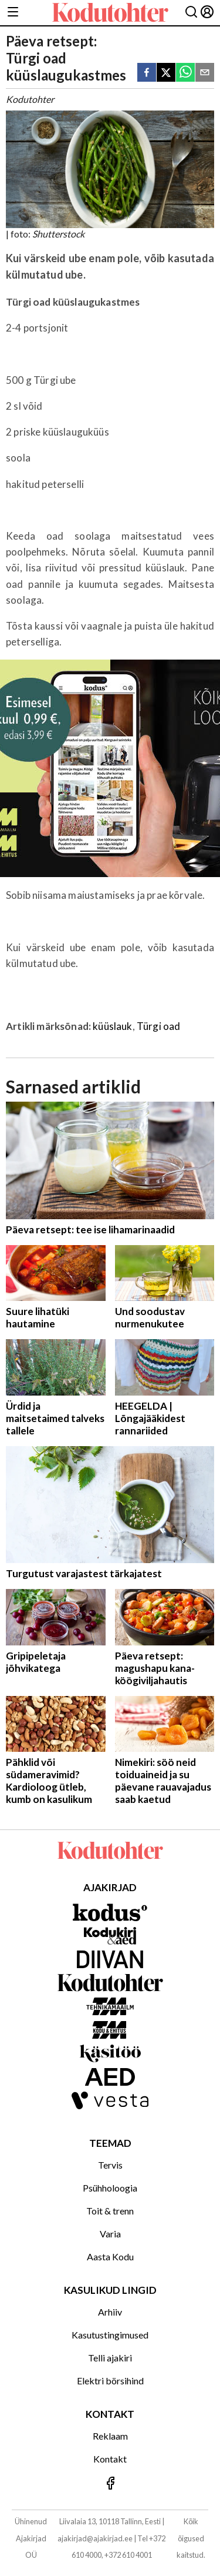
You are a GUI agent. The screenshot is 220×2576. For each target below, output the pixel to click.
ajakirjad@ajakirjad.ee (95, 2538)
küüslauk (112, 1026)
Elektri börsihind (110, 2380)
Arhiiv (110, 2311)
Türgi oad (159, 1026)
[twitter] (166, 73)
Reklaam (110, 2435)
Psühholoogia (110, 2187)
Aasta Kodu (110, 2256)
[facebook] (146, 73)
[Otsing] (191, 13)
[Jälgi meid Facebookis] (110, 2484)
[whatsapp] (185, 73)
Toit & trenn (110, 2210)
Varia (110, 2233)
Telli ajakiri (110, 2357)
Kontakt (110, 2458)
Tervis (110, 2164)
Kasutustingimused (110, 2334)
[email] (204, 73)
